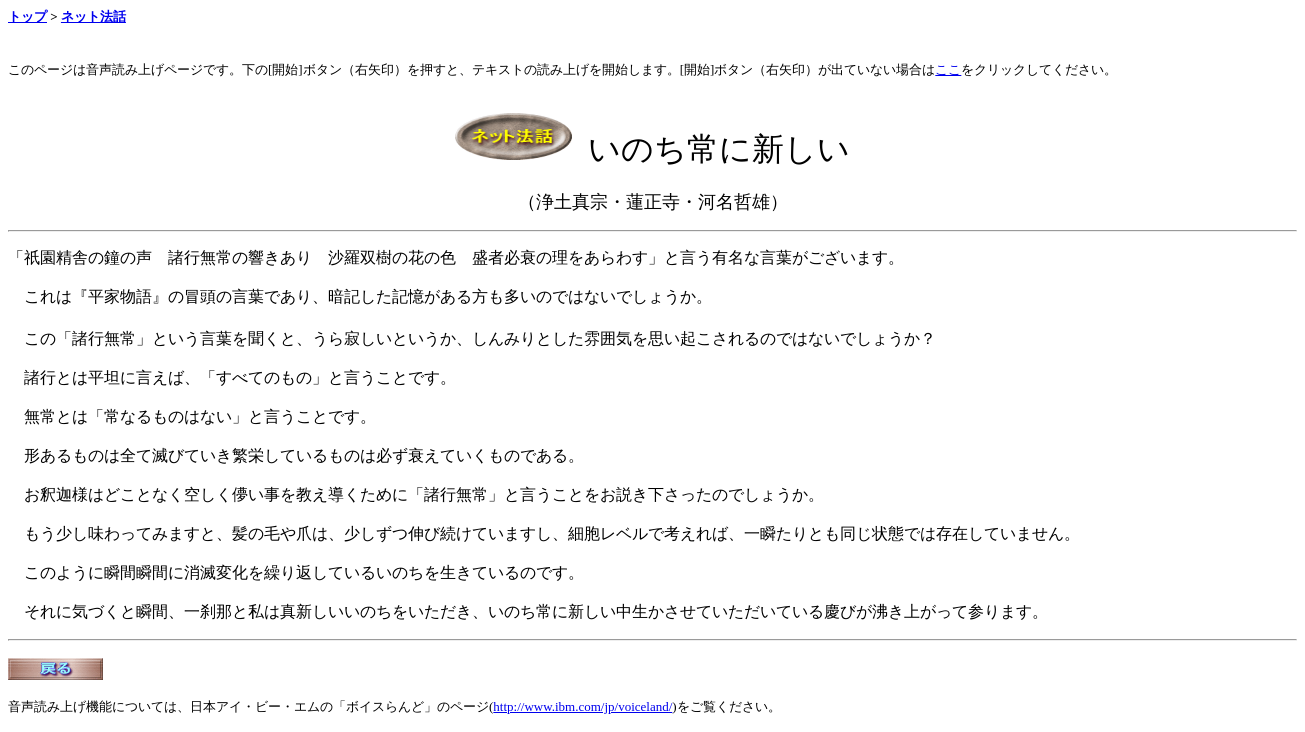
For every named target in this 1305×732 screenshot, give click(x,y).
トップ (27, 16)
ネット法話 (93, 16)
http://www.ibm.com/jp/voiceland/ (582, 706)
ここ (948, 69)
